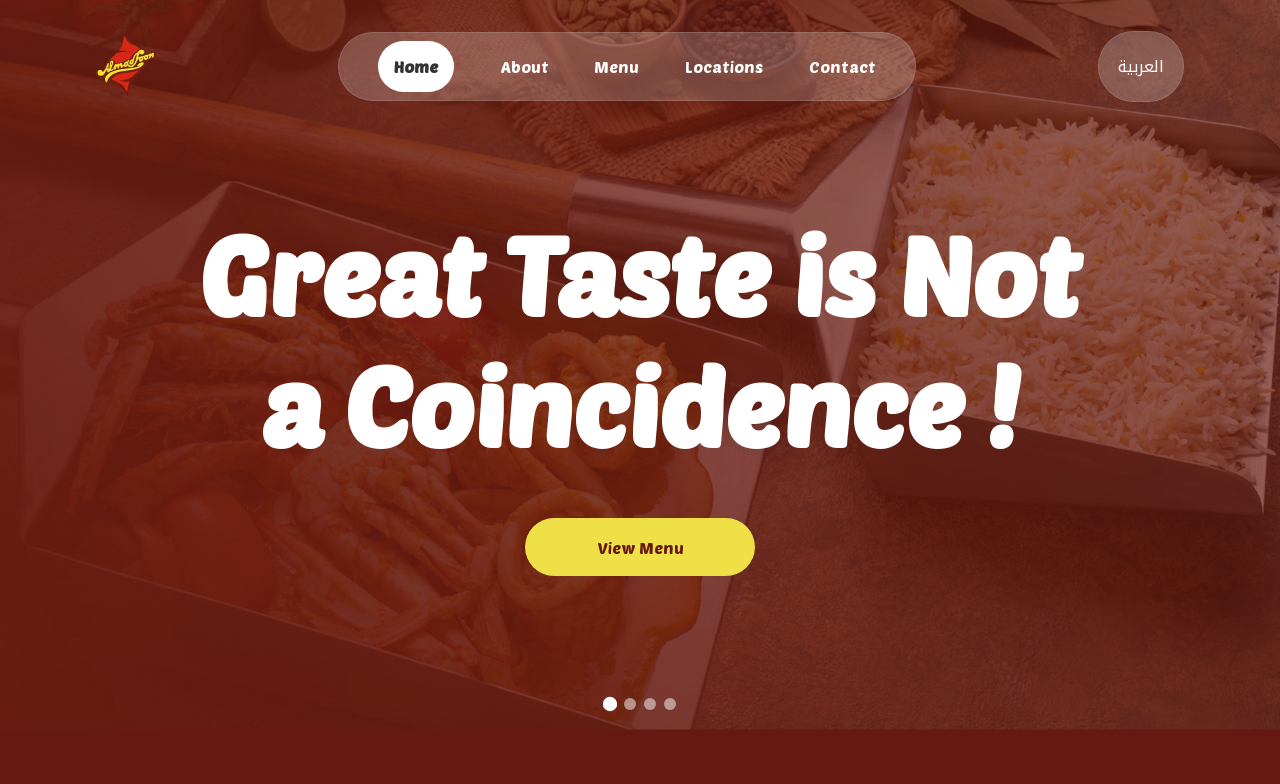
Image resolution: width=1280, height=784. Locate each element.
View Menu (640, 547)
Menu (616, 66)
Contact (842, 66)
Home (416, 66)
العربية (1141, 66)
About (524, 66)
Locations (724, 66)
